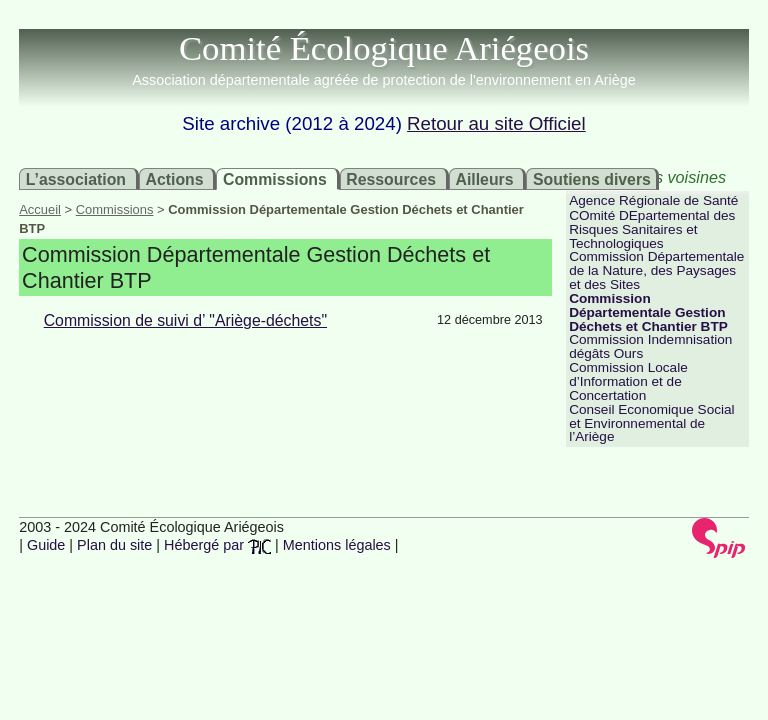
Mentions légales (337, 545)
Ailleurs (484, 178)
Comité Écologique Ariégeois (384, 48)
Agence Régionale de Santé (653, 200)
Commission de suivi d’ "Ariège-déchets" (185, 320)
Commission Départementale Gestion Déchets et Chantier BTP (648, 312)
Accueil (40, 209)
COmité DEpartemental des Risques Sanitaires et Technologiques (652, 229)
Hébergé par (217, 545)
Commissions (275, 178)
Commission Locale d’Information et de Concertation (628, 381)
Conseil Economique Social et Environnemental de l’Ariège (651, 423)
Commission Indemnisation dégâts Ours (650, 346)
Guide (46, 545)
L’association (76, 178)
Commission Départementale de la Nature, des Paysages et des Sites (656, 270)
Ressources (391, 178)
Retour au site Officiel (496, 123)
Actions (174, 178)
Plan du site (114, 545)
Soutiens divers (592, 178)
